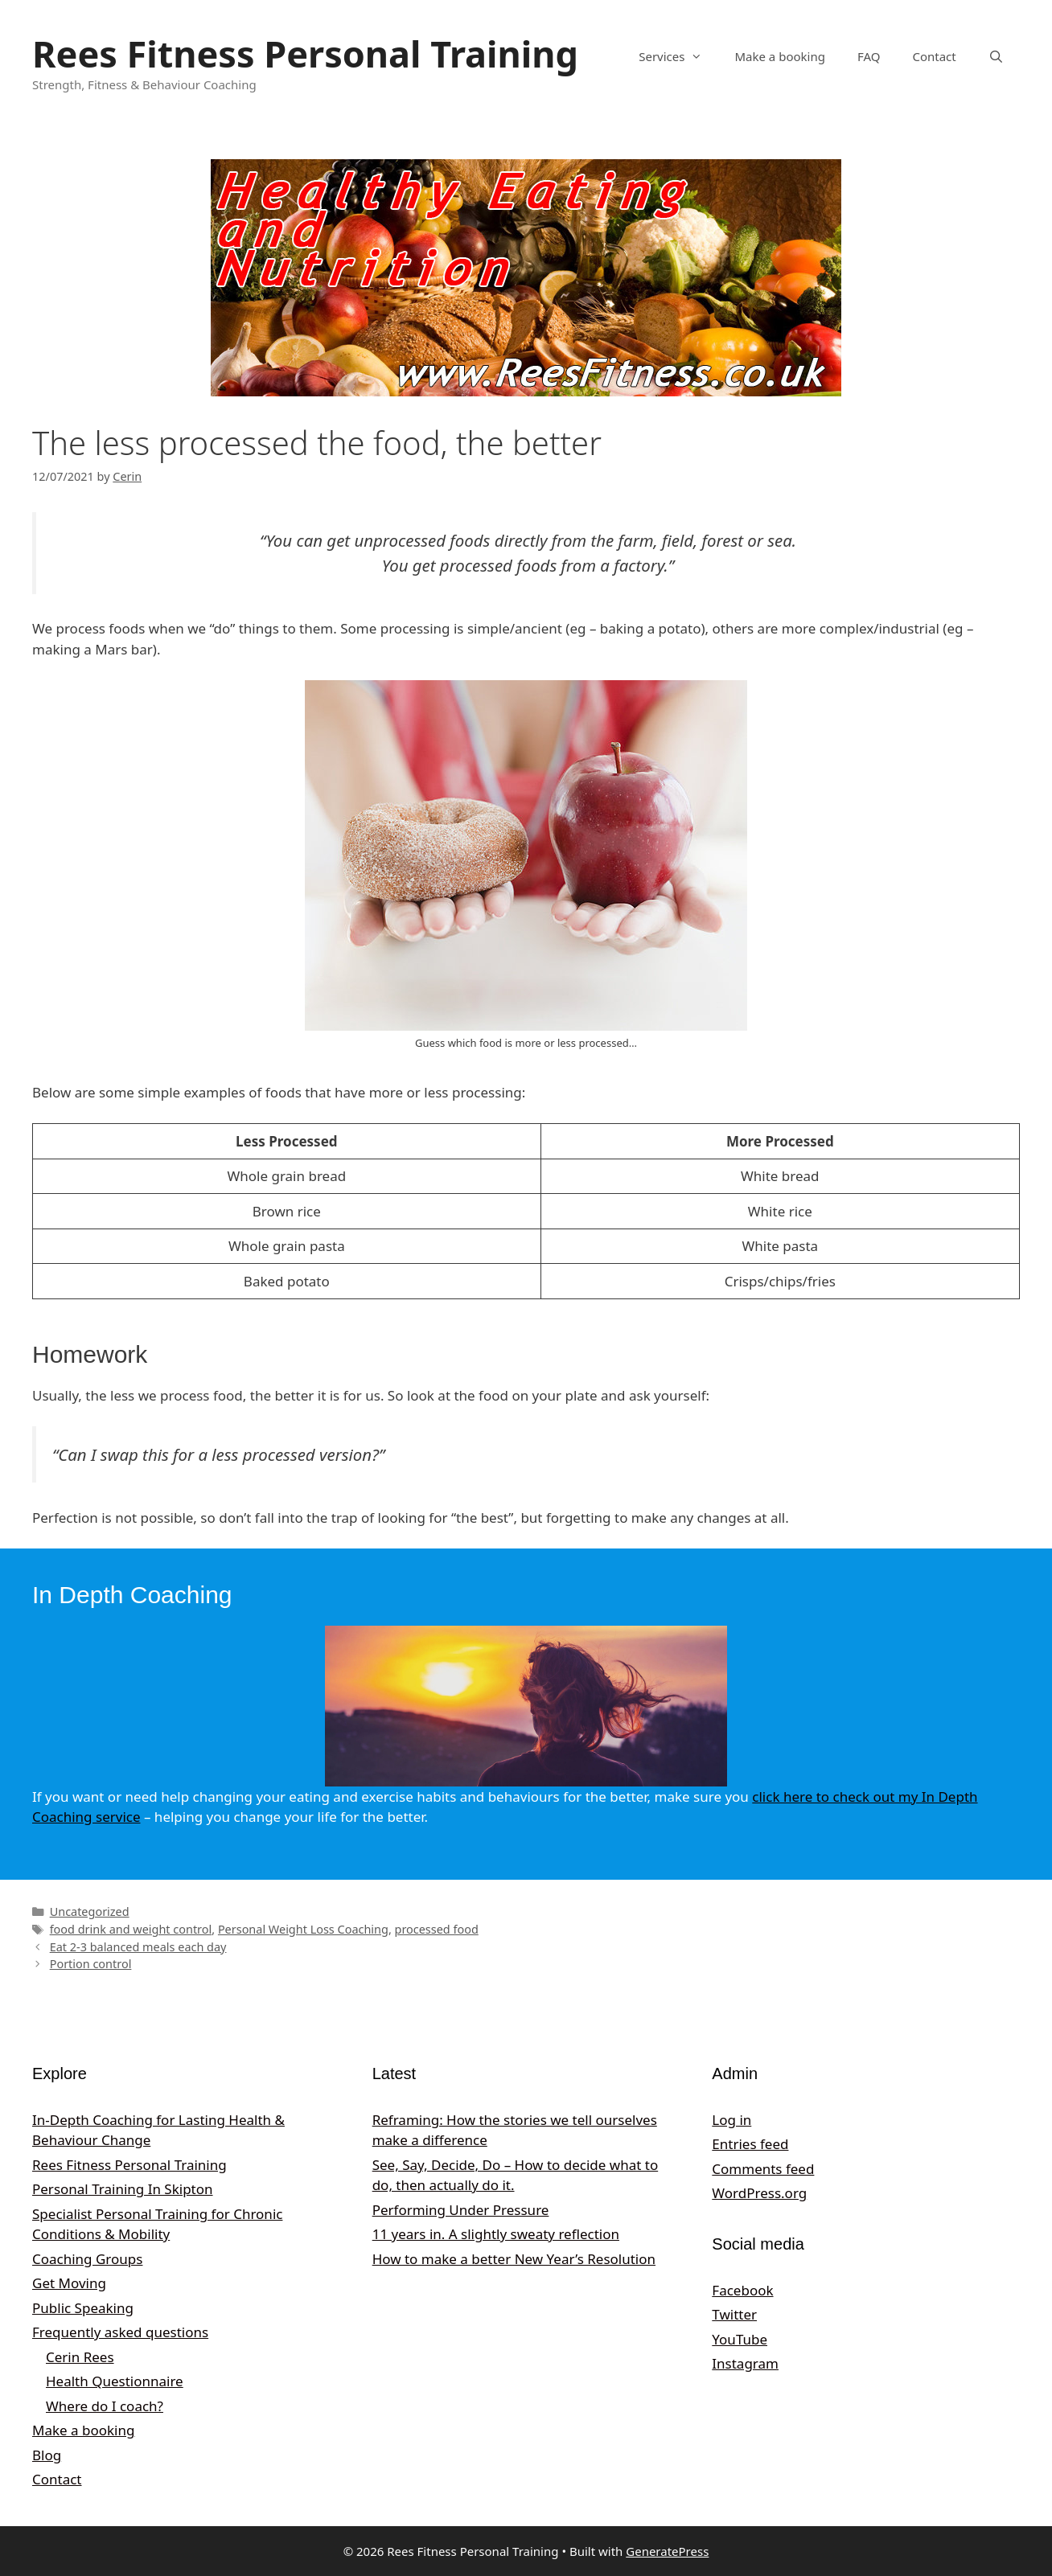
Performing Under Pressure (460, 2210)
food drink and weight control (131, 1929)
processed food (437, 1929)
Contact (933, 56)
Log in (731, 2119)
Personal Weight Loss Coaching (303, 1929)
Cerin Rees (80, 2357)
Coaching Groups (87, 2259)
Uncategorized (89, 1911)
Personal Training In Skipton (122, 2189)
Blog (46, 2455)
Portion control (91, 1963)
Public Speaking (83, 2308)
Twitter (734, 2314)
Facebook (742, 2290)
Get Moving (69, 2283)
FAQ (869, 56)
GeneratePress (667, 2551)
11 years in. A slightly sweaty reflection (495, 2234)
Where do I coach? (104, 2406)
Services (678, 56)
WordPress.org (759, 2193)
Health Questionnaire (114, 2381)
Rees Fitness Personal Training (305, 53)
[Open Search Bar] (996, 56)
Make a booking (779, 56)
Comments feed (763, 2169)
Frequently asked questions (120, 2332)
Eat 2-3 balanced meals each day (138, 1947)
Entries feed (750, 2144)
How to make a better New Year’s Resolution (513, 2259)
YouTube (739, 2339)
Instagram (745, 2363)
